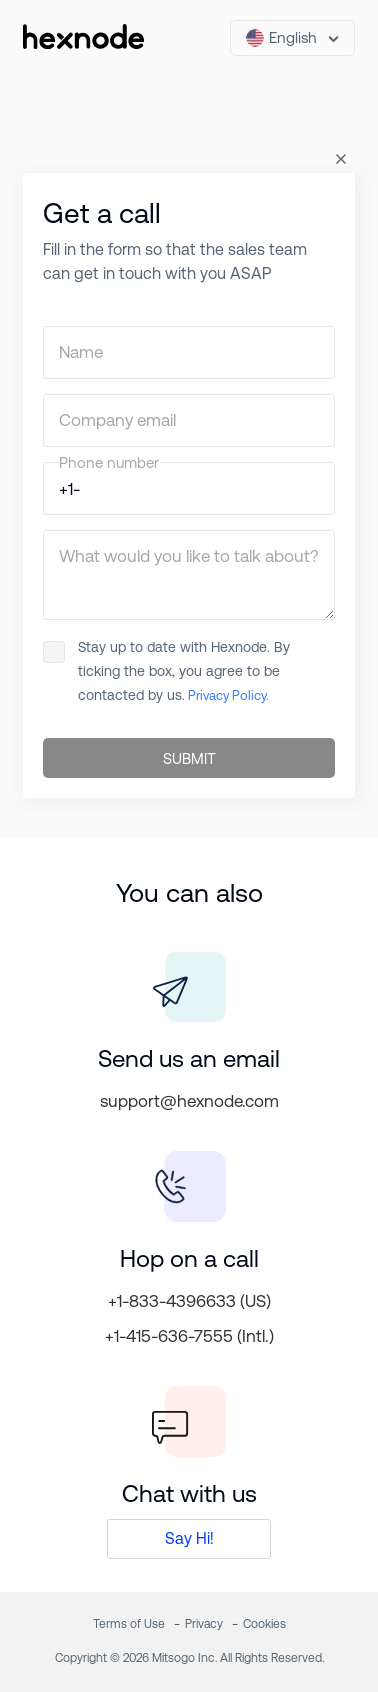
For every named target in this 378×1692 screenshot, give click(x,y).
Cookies (264, 1624)
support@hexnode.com (189, 1101)
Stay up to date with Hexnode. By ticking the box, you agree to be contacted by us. (166, 671)
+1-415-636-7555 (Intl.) (189, 1336)
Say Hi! (189, 1538)
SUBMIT (189, 758)
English (281, 38)
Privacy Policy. (227, 695)
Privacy (204, 1624)
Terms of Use (129, 1624)
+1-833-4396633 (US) (189, 1301)
